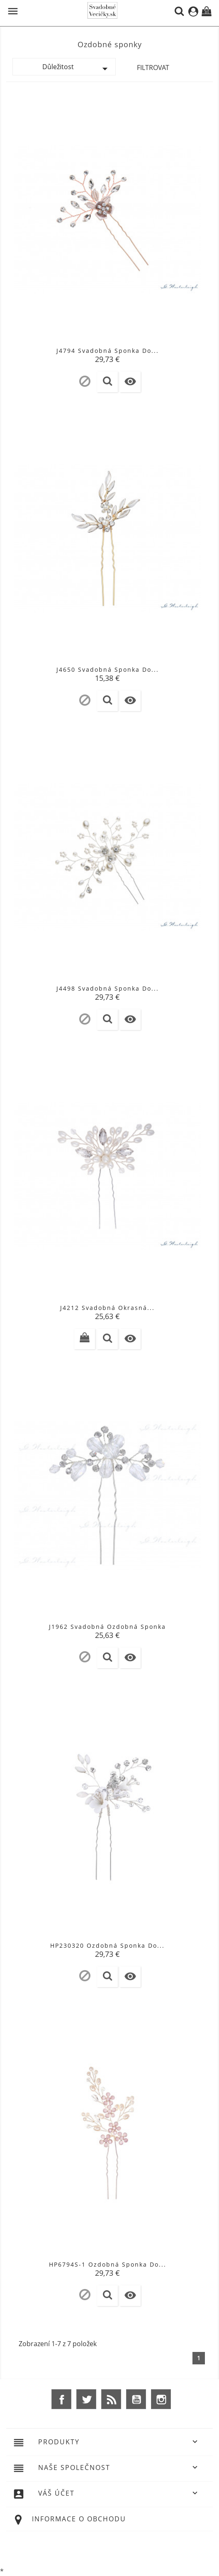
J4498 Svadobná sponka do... (107, 988)
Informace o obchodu (79, 2518)
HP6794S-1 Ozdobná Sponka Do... (107, 2264)
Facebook (61, 2399)
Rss (111, 2399)
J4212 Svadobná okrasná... (107, 1308)
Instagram (160, 2399)
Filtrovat (153, 67)
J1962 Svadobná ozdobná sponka (107, 1627)
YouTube (136, 2399)
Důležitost (77, 68)
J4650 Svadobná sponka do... (107, 669)
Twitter (86, 2399)
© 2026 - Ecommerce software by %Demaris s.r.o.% (109, 2548)
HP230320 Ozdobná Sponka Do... (107, 1945)
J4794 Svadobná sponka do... (107, 351)
